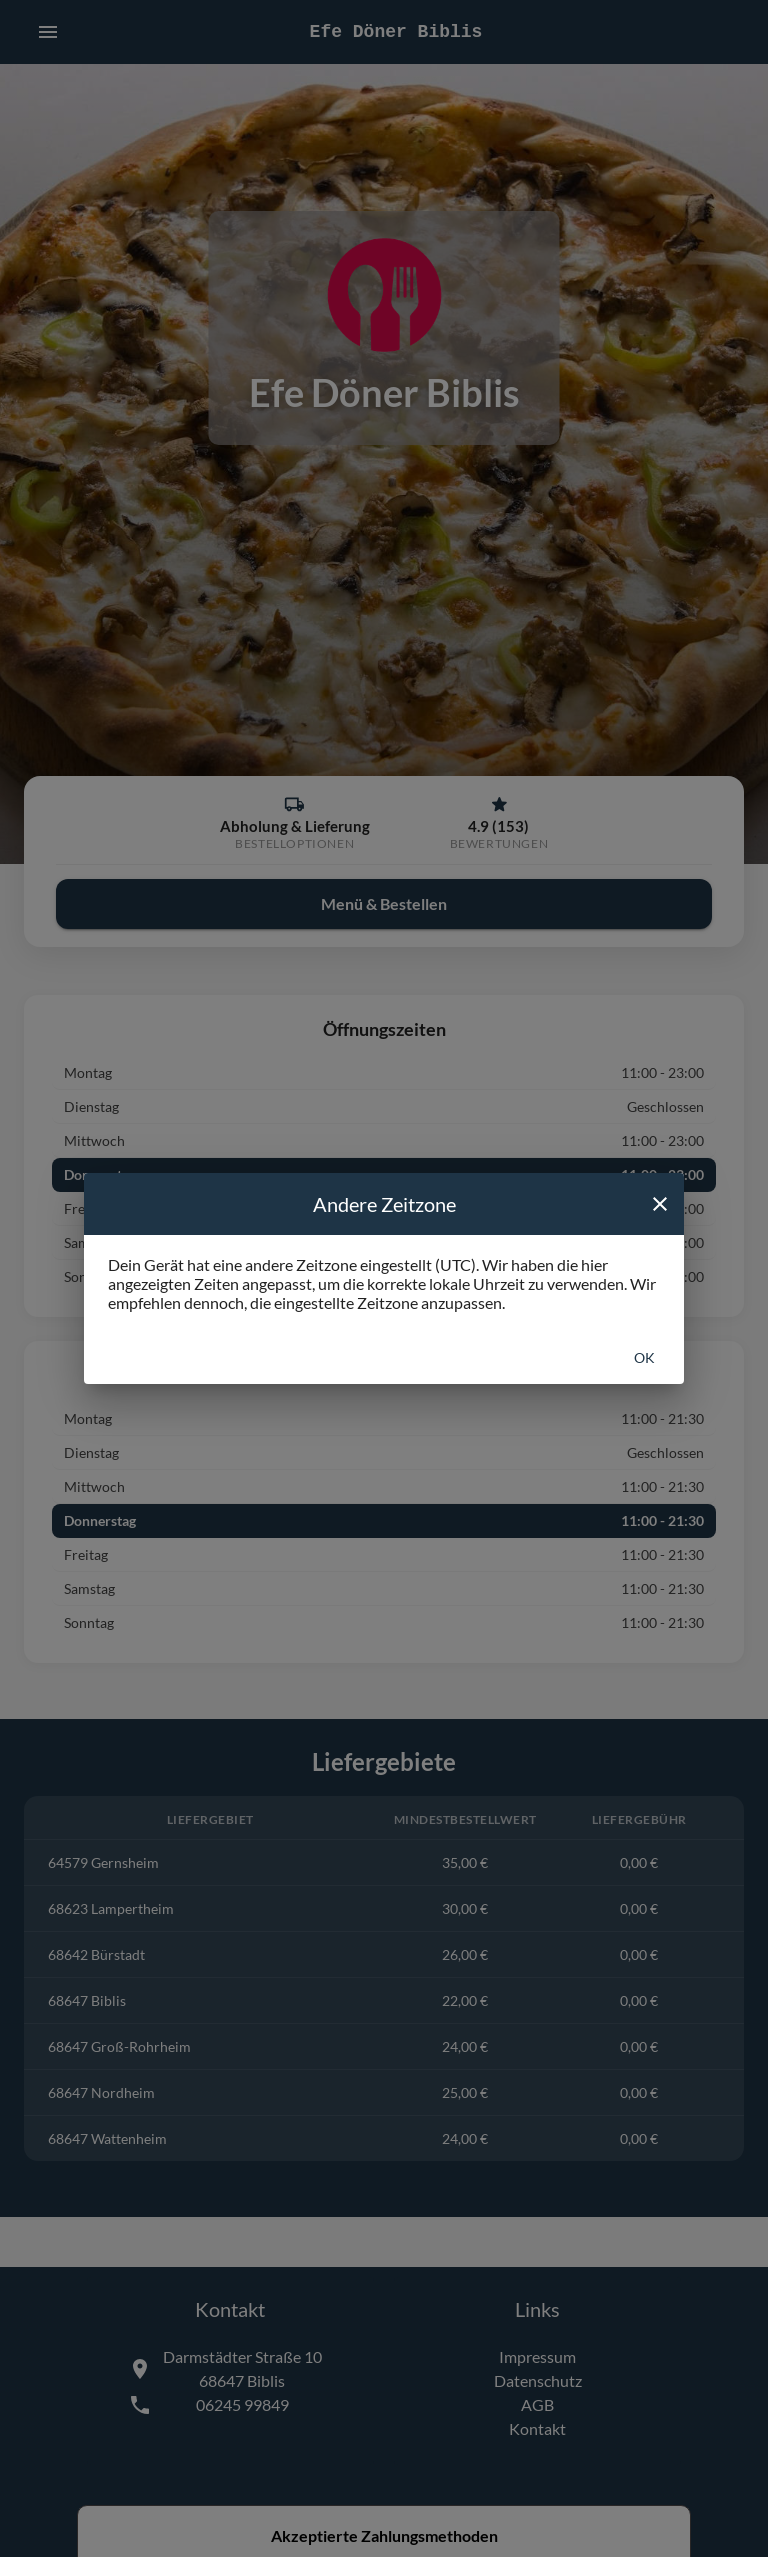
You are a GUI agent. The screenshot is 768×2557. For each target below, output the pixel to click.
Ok (644, 1357)
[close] (660, 1204)
